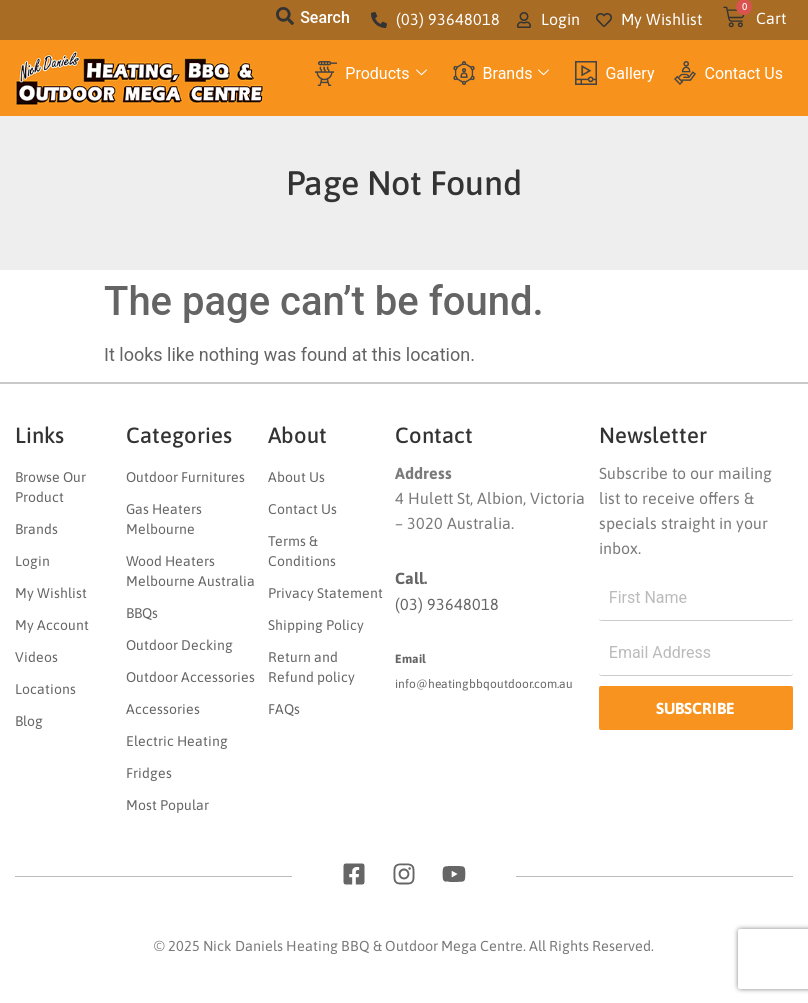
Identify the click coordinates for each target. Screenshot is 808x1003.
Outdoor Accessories (190, 677)
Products (370, 73)
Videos (36, 657)
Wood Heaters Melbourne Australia (190, 571)
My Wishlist (51, 593)
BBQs (142, 613)
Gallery (614, 73)
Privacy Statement (325, 593)
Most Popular (167, 805)
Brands (501, 73)
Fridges (149, 773)
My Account (52, 625)
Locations (45, 689)
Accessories (163, 709)
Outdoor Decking (179, 645)
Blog (29, 721)
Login (32, 561)
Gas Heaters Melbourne (164, 519)
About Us (296, 477)
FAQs (284, 709)
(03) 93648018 (447, 604)
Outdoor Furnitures (185, 477)
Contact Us (728, 73)
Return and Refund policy (311, 667)
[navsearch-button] (285, 20)
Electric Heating (177, 741)
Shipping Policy (316, 625)
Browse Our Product (50, 487)
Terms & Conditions (302, 551)
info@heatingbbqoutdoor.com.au (484, 684)
